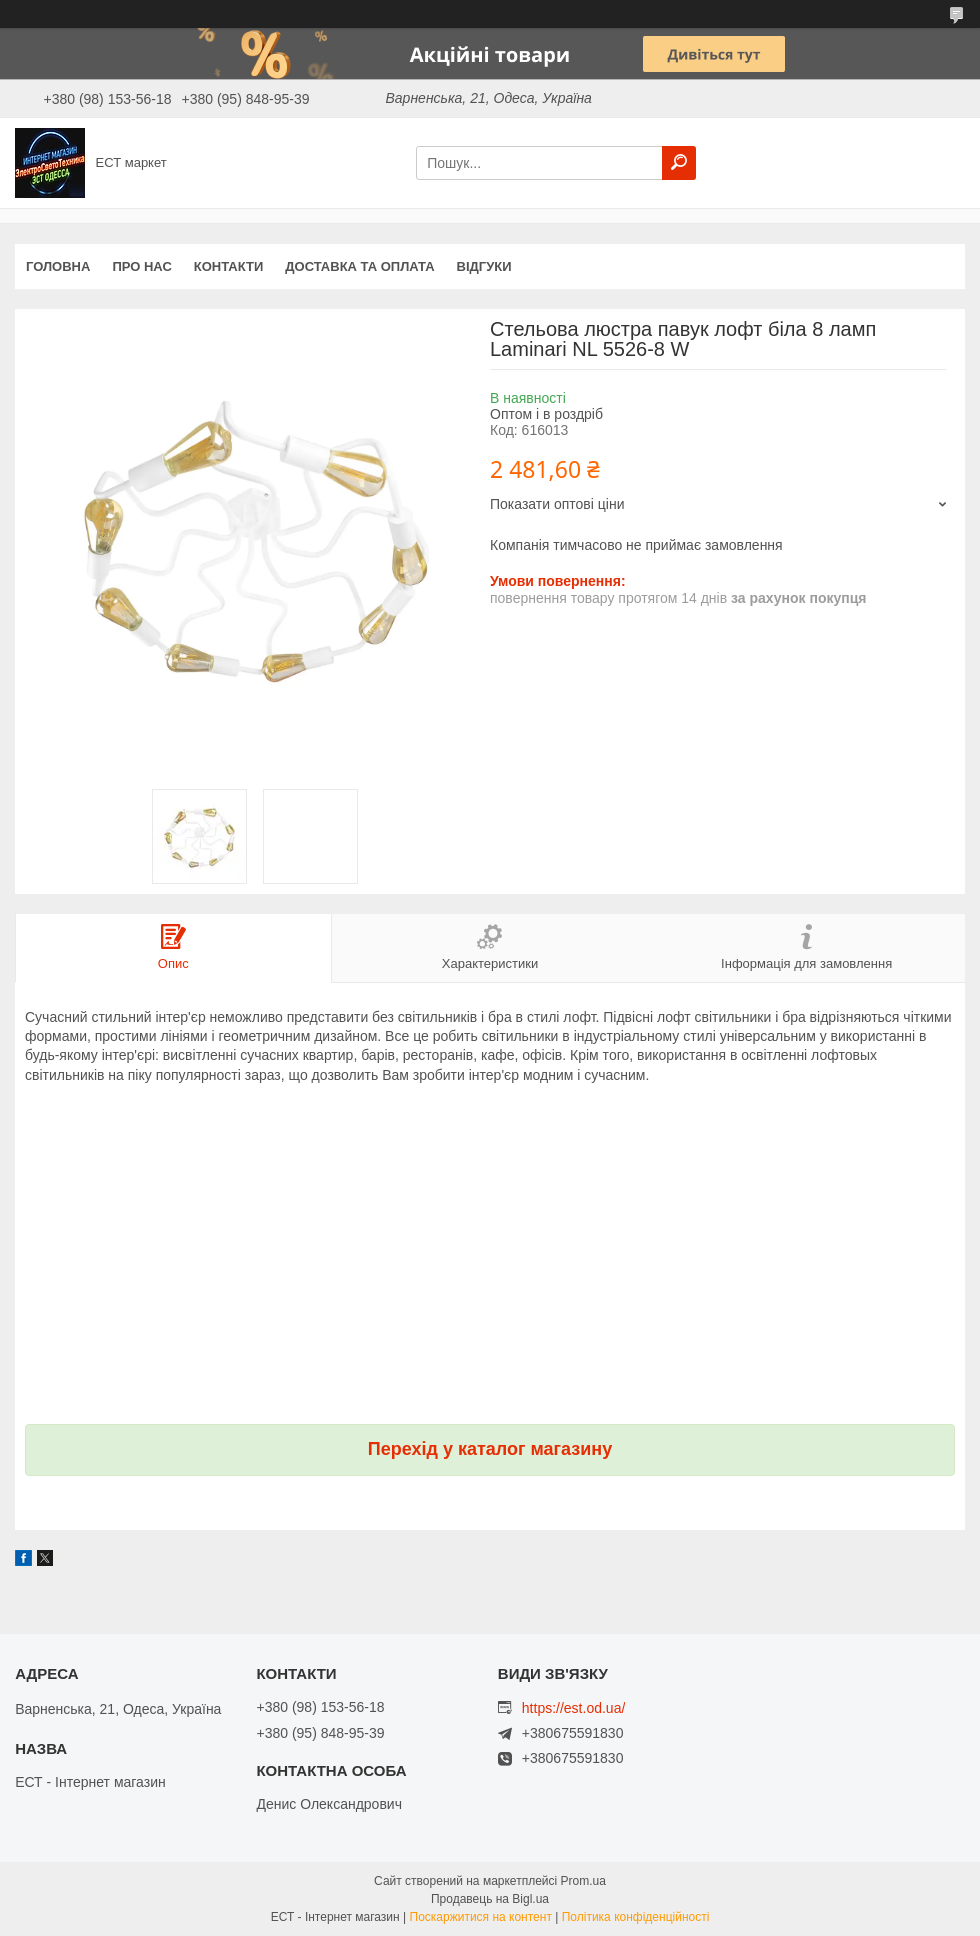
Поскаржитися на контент (481, 1917)
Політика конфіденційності (636, 1917)
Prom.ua (583, 1881)
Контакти (229, 266)
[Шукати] (679, 163)
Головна (58, 266)
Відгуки (484, 266)
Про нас (141, 266)
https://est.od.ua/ (574, 1708)
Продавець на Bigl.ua (490, 1899)
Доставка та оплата (359, 266)
